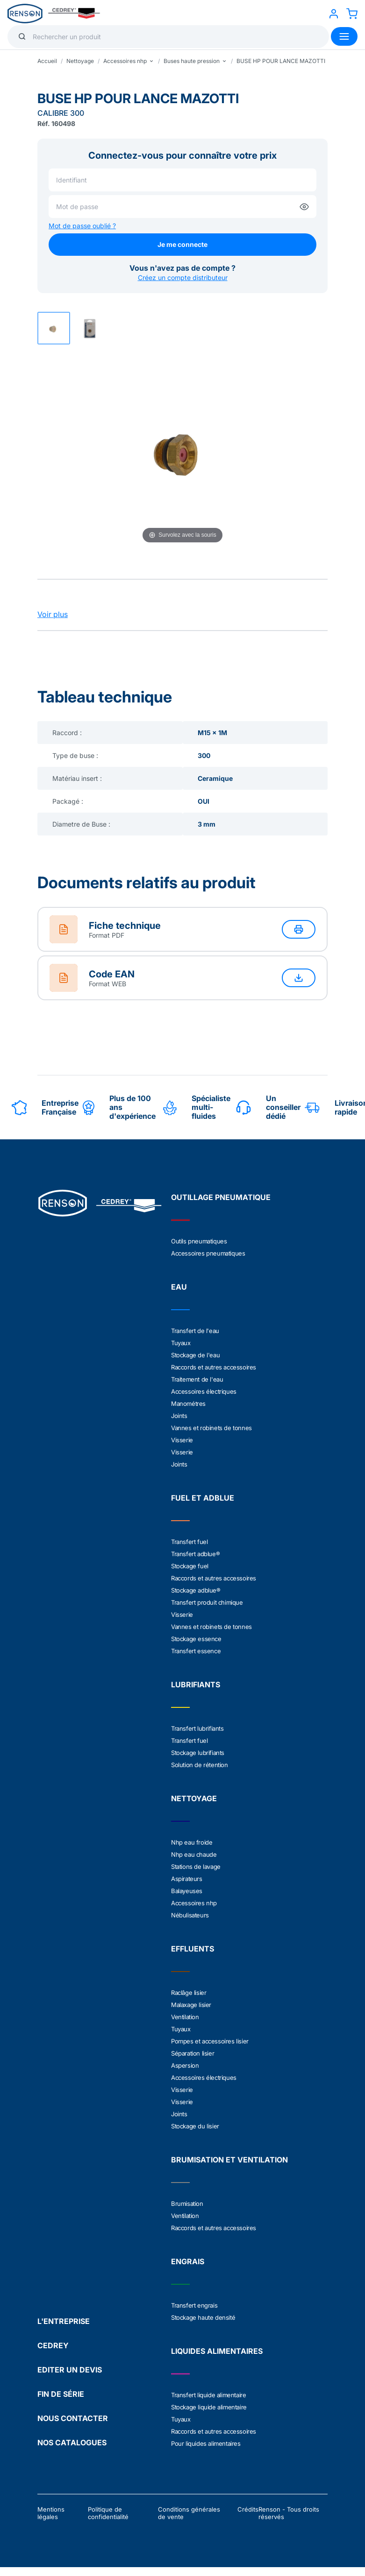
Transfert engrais (194, 2305)
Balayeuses (186, 1891)
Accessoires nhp (194, 1903)
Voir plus (52, 614)
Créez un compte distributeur (183, 277)
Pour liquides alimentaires (206, 2443)
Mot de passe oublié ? (82, 226)
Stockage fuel (189, 1566)
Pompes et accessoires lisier (210, 2041)
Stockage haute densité (203, 2317)
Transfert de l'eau (195, 1330)
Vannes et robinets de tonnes (211, 1428)
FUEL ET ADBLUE (202, 1497)
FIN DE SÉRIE (60, 2394)
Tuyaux (181, 1343)
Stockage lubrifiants (197, 1752)
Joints (179, 1415)
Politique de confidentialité (108, 2513)
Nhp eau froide (191, 1842)
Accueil (47, 60)
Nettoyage (80, 60)
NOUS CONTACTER (72, 2418)
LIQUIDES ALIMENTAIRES (217, 2351)
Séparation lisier (192, 2053)
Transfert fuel (189, 1541)
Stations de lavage (196, 1866)
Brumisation (187, 2203)
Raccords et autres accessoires (213, 1367)
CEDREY (53, 2345)
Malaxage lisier (191, 2004)
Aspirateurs (186, 1878)
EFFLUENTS (192, 1948)
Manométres (188, 1403)
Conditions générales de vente (189, 2513)
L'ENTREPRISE (63, 2321)
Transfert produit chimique (207, 1602)
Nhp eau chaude (193, 1854)
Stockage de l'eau (195, 1355)
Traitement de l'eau (197, 1379)
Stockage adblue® (196, 1590)
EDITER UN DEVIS (69, 2369)
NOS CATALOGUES (72, 2442)
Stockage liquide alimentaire (209, 2407)
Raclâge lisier (188, 1992)
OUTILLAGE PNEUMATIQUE (221, 1197)
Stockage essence (196, 1638)
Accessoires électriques (203, 1391)
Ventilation (185, 2017)
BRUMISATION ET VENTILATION (229, 2159)
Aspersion (185, 2065)
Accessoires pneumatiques (208, 1253)
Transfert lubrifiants (197, 1728)
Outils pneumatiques (199, 1241)
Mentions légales (50, 2513)
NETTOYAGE (194, 1798)
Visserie (182, 1440)
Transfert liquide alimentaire (208, 2395)
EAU (179, 1287)
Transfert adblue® (195, 1554)
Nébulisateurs (190, 1915)
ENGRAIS (187, 2261)
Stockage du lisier (195, 2126)
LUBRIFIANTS (195, 1684)
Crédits (247, 2509)
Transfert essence (196, 1651)
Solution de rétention (199, 1765)
